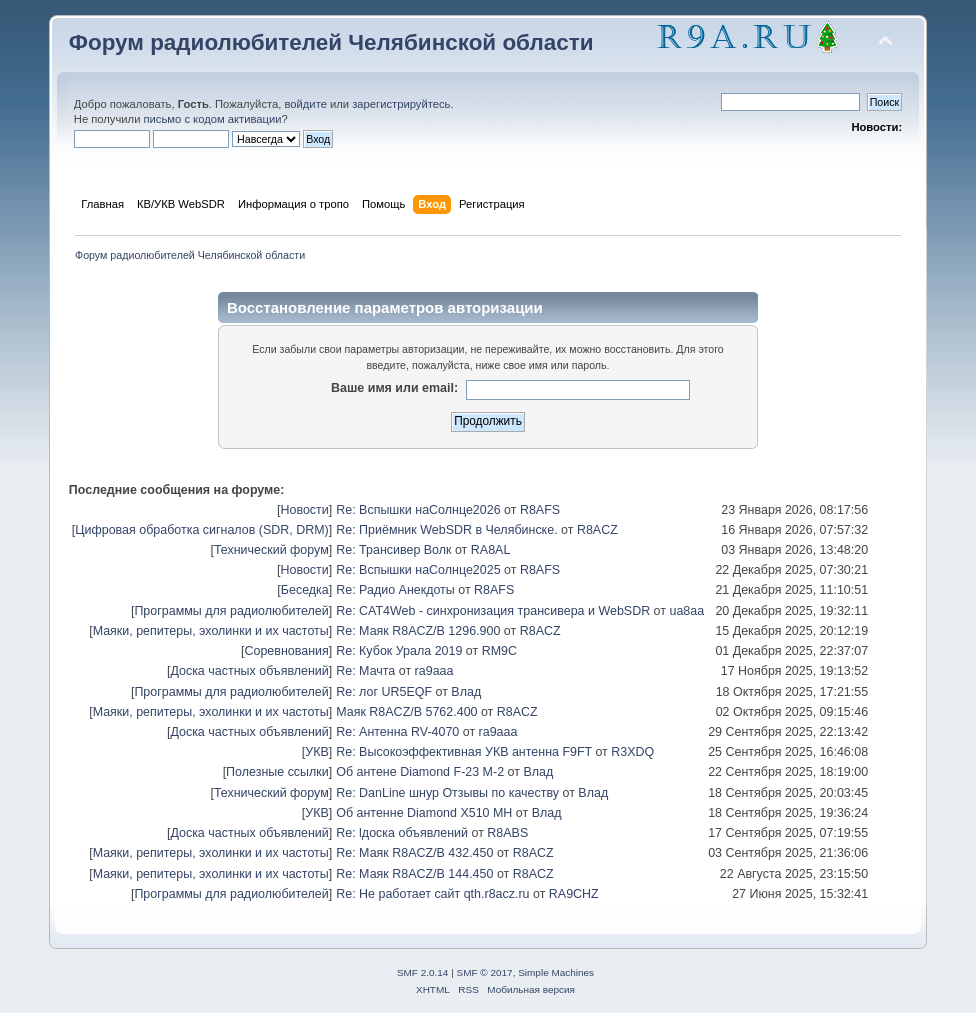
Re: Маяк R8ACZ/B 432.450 (414, 853)
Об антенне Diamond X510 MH (424, 813)
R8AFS (540, 510)
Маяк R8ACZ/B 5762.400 (406, 712)
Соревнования (286, 651)
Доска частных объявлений (249, 671)
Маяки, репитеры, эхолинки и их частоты (211, 631)
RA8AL (491, 550)
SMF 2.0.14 (423, 972)
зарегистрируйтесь (401, 104)
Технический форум (271, 550)
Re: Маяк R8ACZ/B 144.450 (414, 874)
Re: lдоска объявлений (402, 833)
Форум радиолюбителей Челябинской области (331, 42)
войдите (305, 104)
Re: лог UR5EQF (384, 692)
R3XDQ (632, 752)
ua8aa (686, 611)
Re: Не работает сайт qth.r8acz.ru (432, 894)
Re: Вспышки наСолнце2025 (418, 570)
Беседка (305, 590)
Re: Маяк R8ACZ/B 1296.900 (418, 631)
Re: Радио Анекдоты (395, 590)
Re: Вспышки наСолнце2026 (418, 510)
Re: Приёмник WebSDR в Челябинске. (446, 530)
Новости (304, 510)
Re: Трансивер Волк (393, 550)
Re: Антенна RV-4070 (397, 732)
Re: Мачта (365, 671)
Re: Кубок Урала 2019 (399, 651)
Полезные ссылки (277, 772)
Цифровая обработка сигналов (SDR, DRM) (202, 530)
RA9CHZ (574, 894)
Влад (466, 692)
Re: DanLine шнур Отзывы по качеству (447, 793)
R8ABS (507, 833)
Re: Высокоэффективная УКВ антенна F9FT (464, 752)
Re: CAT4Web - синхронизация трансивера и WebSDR (493, 611)
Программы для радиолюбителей (231, 611)
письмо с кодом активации (213, 119)
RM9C (499, 651)
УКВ (317, 752)
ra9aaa (434, 671)
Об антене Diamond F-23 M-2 (420, 772)
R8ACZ (597, 530)
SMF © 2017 (485, 972)
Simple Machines (556, 972)
